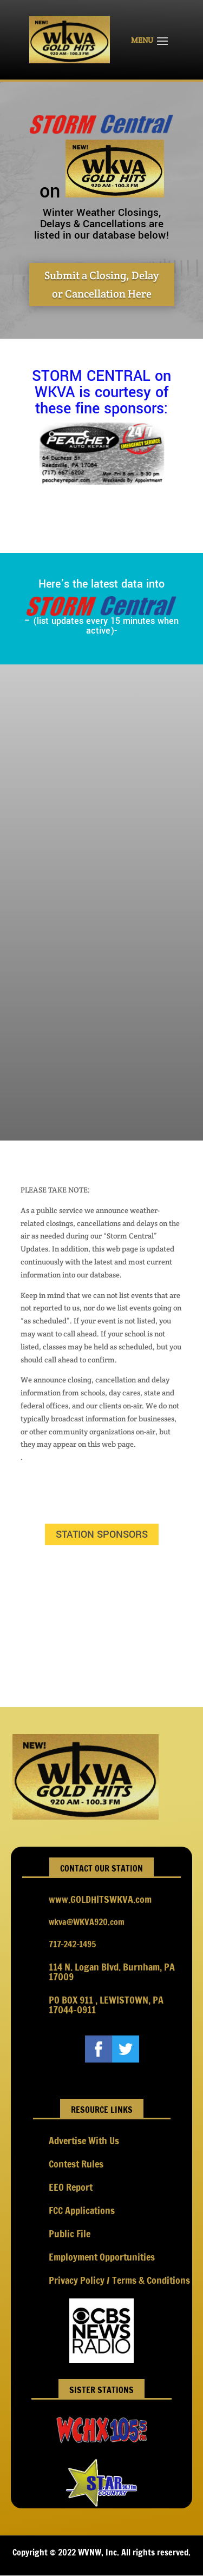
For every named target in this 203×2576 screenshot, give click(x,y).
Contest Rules (76, 2164)
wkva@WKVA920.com (87, 1922)
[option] (102, 454)
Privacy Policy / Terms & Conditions (119, 2280)
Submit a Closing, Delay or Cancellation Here (101, 284)
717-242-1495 (72, 1944)
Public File (69, 2233)
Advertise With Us (84, 2140)
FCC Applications (82, 2210)
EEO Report (71, 2187)
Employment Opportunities (102, 2257)
